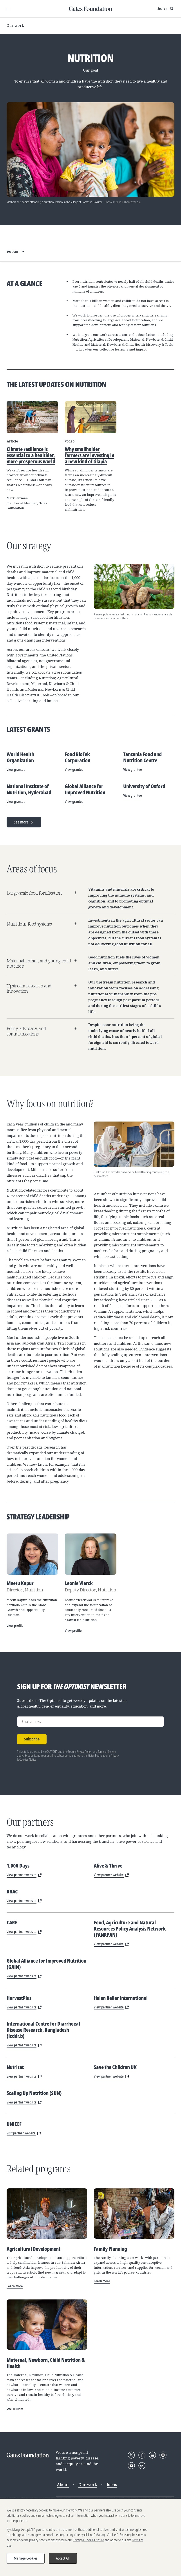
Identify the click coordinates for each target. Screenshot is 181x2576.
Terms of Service (107, 1751)
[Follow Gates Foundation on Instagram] (163, 2455)
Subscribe (32, 1739)
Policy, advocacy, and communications (42, 1031)
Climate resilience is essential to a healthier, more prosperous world (31, 455)
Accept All (63, 2558)
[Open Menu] (8, 9)
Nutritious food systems (42, 924)
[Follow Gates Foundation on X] (131, 2455)
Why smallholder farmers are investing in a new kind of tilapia (89, 455)
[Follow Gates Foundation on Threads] (142, 2466)
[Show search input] (165, 9)
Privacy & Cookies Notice (88, 2540)
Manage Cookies (25, 2558)
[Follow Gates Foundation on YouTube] (131, 2466)
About (63, 2484)
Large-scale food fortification (42, 893)
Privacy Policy (83, 1751)
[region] (90, 2537)
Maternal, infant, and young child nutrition (42, 963)
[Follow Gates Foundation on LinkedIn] (152, 2455)
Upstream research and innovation (42, 988)
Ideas (112, 2484)
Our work (15, 25)
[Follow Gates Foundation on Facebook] (142, 2455)
